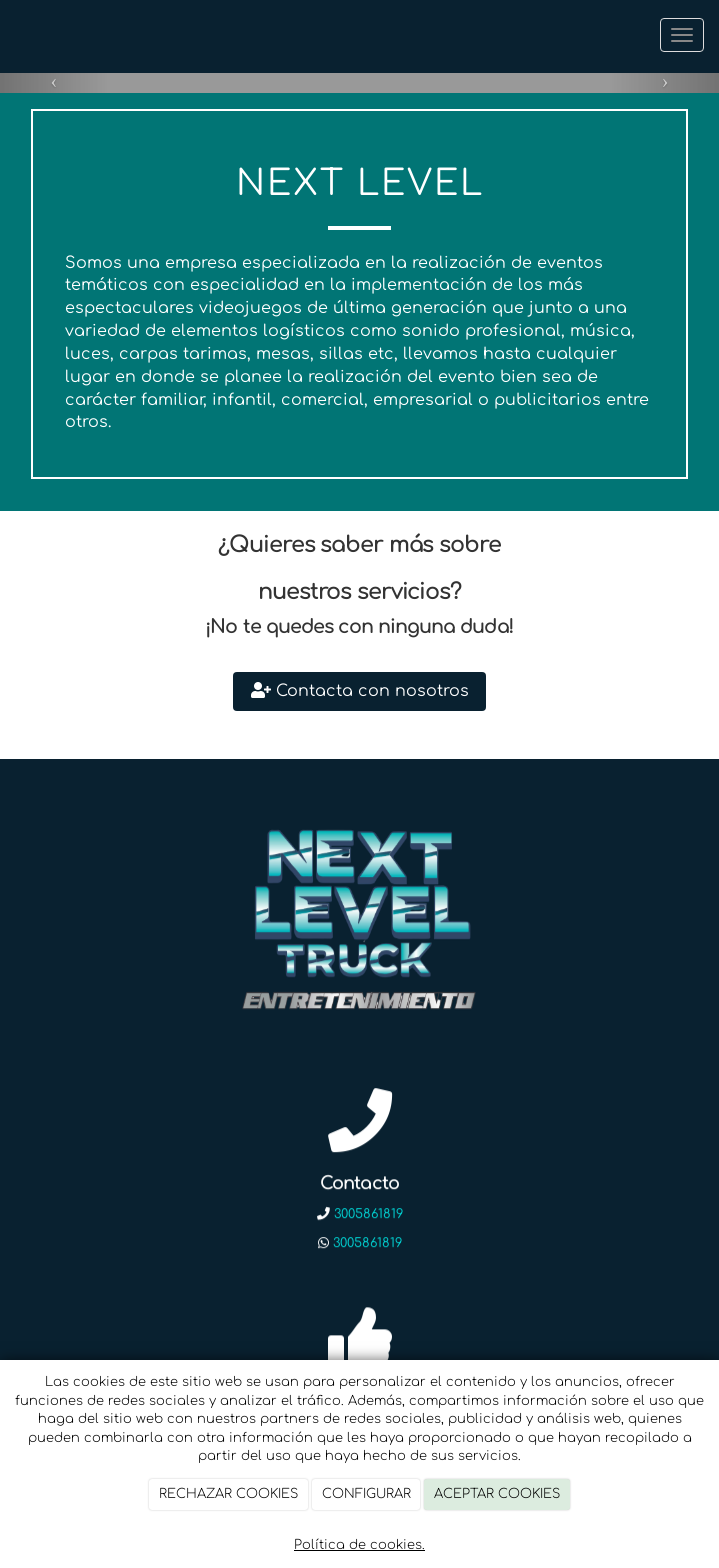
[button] (54, 81)
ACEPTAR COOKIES (497, 1494)
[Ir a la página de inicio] (10, 35)
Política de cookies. (359, 1545)
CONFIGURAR (366, 1494)
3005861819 (368, 1215)
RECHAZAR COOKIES (228, 1494)
